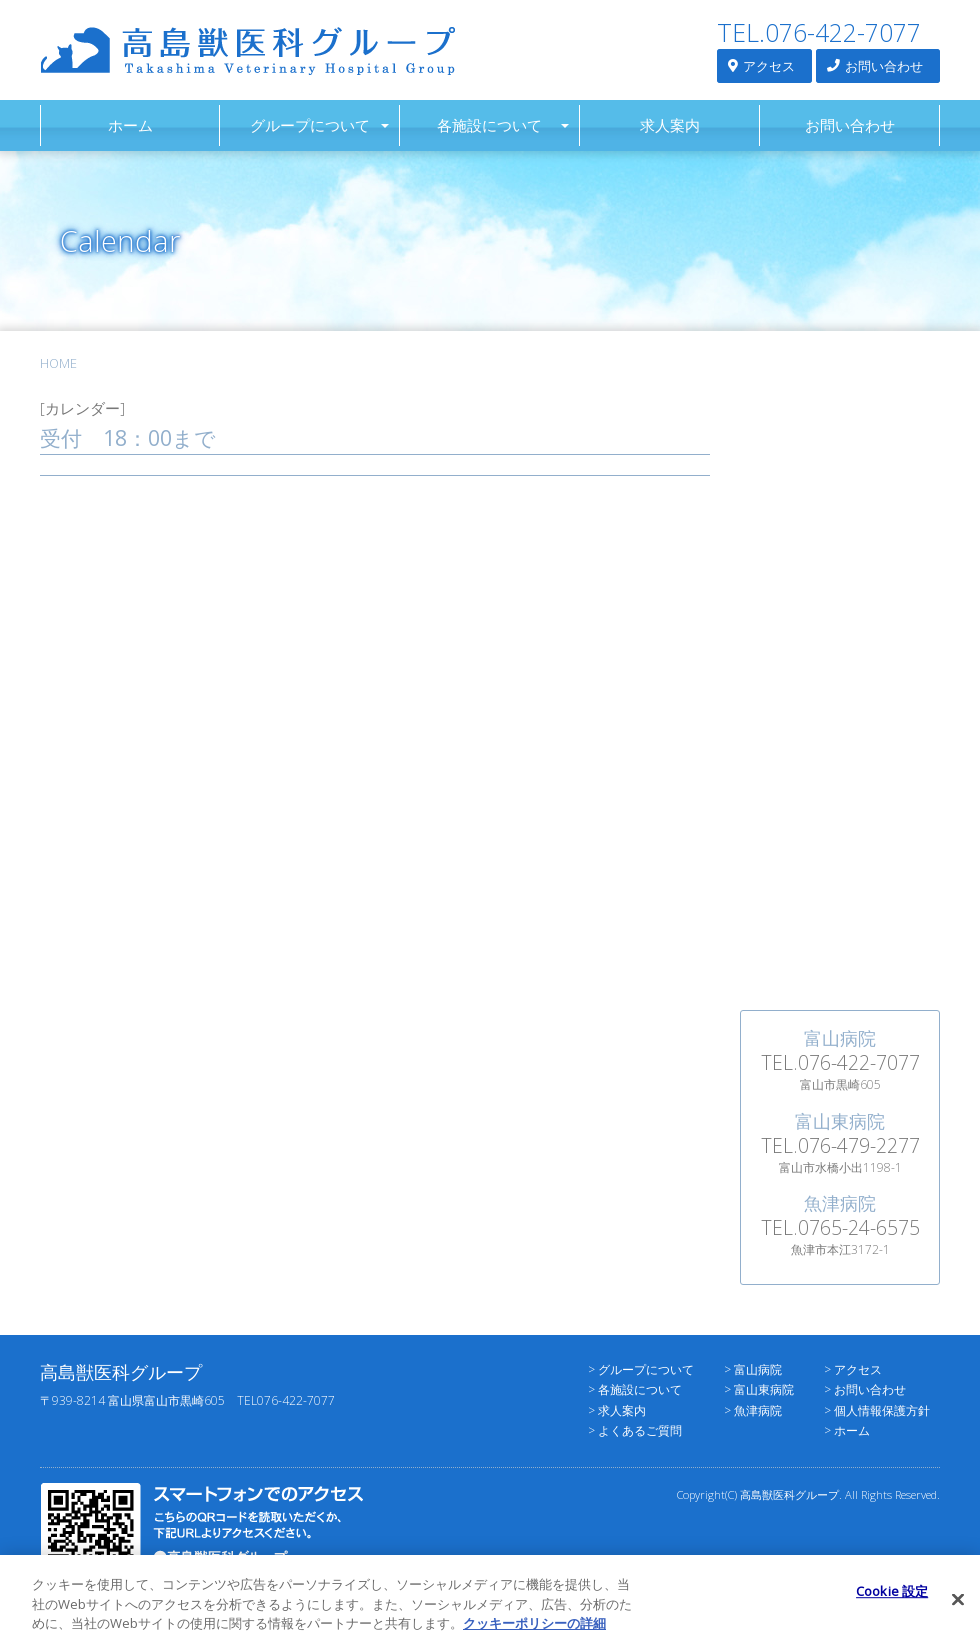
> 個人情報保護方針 (877, 1410)
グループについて (310, 125)
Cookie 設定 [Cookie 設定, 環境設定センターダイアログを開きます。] (892, 1599)
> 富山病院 (753, 1369)
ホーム (130, 125)
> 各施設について (635, 1389)
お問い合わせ (875, 65)
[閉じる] (958, 1607)
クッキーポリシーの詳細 (534, 1632)
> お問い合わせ (865, 1389)
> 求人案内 (617, 1410)
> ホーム (847, 1430)
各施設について (489, 125)
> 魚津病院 (753, 1410)
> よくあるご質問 (635, 1430)
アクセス (761, 65)
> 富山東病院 (759, 1389)
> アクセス (853, 1369)
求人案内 (670, 125)
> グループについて (641, 1369)
